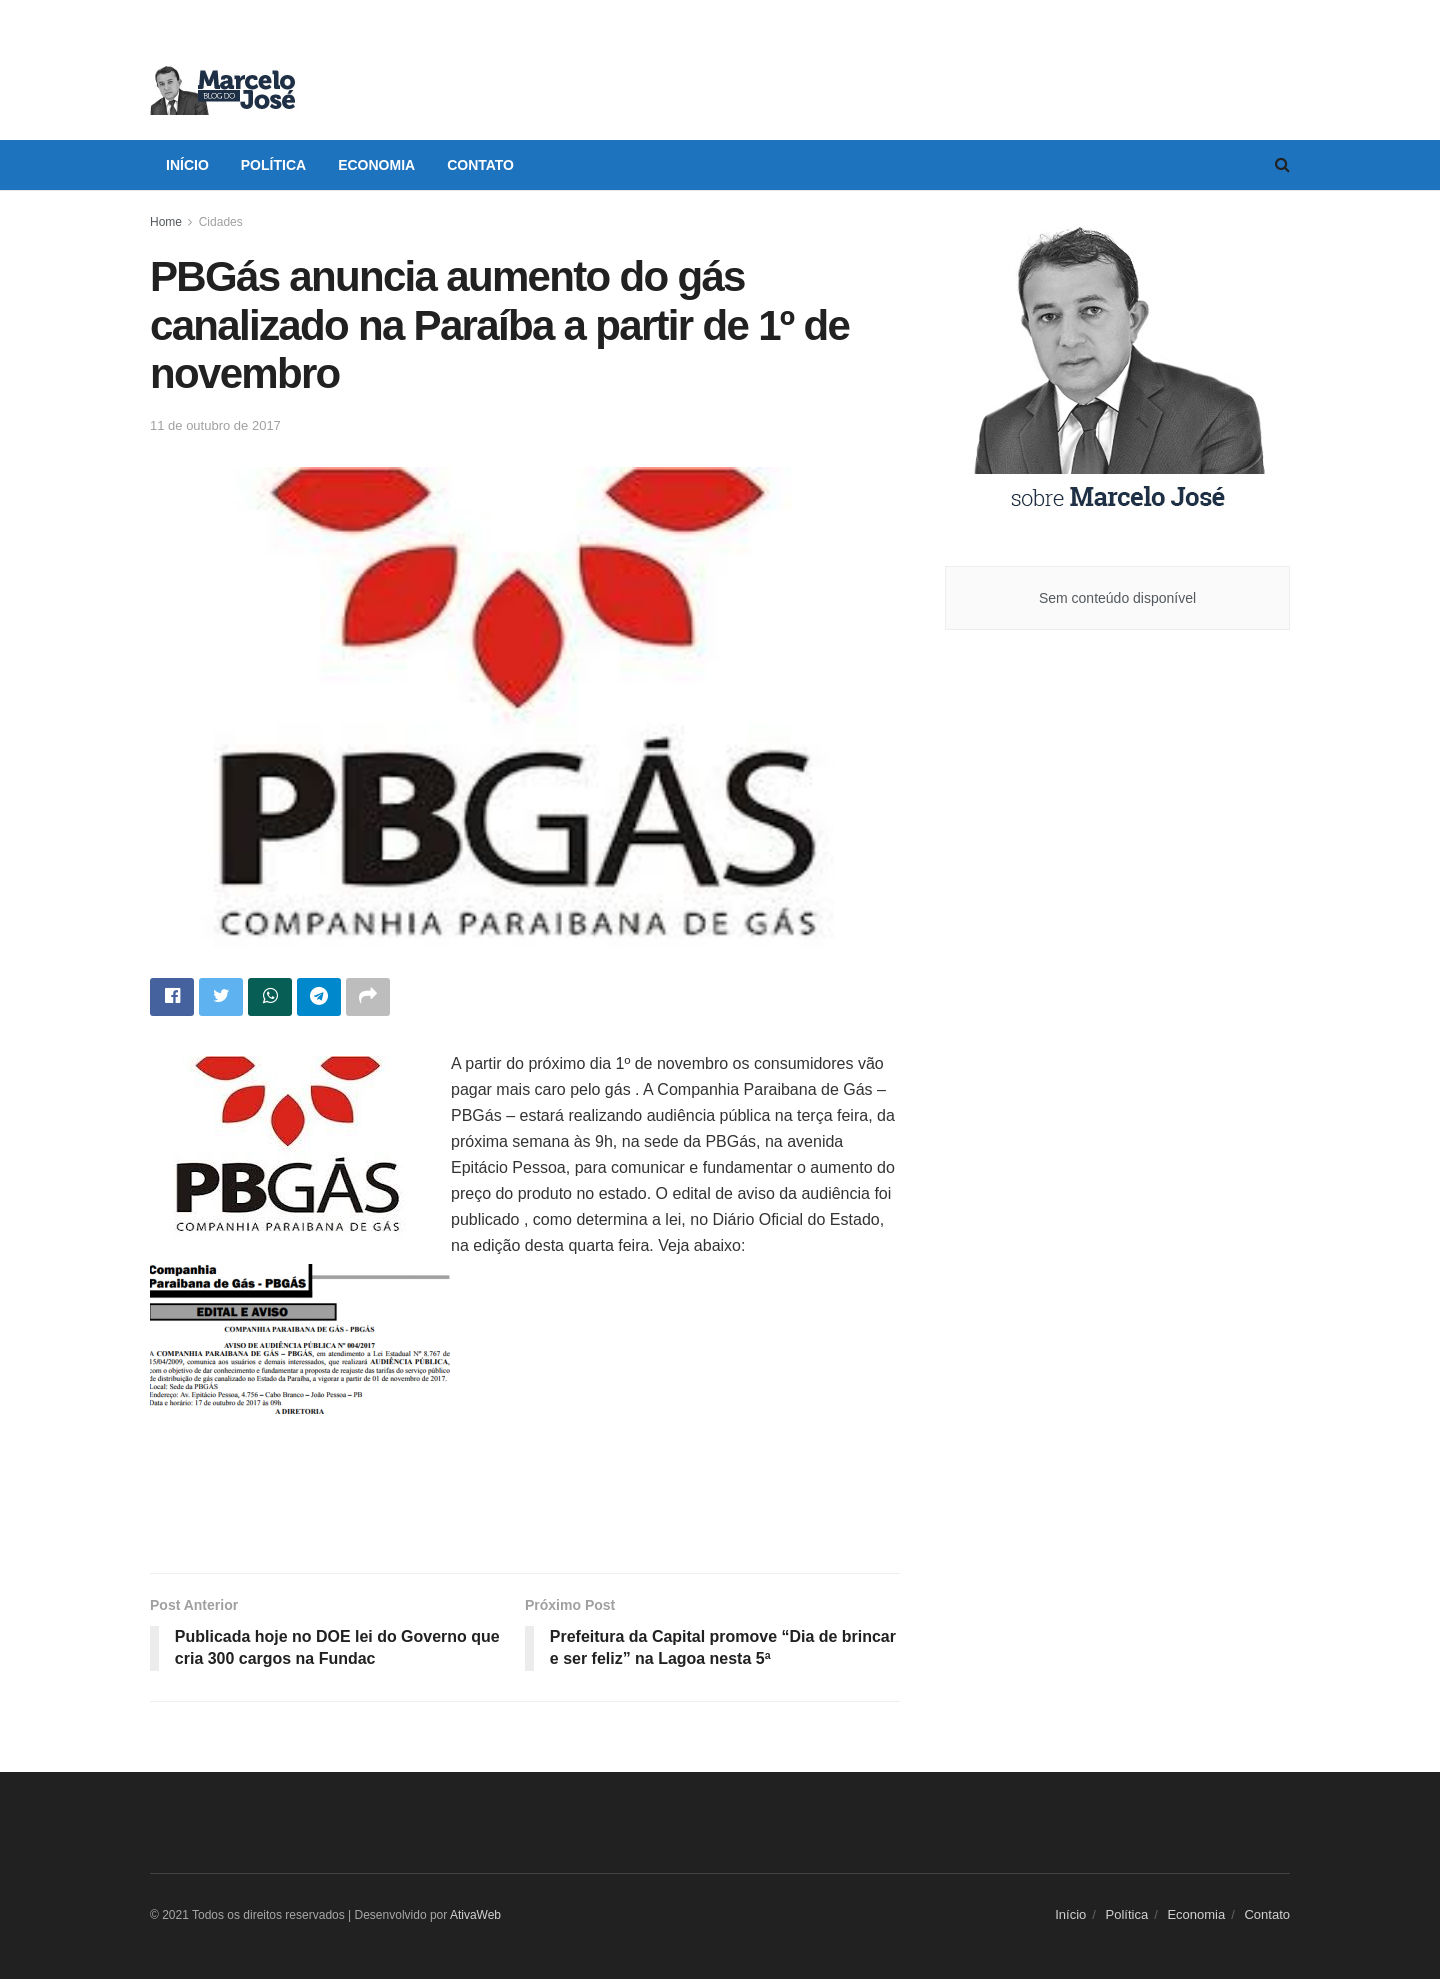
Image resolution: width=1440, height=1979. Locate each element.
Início (187, 165)
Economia (376, 165)
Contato (480, 165)
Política (273, 165)
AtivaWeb (475, 1915)
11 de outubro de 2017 (215, 425)
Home (166, 222)
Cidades (221, 222)
